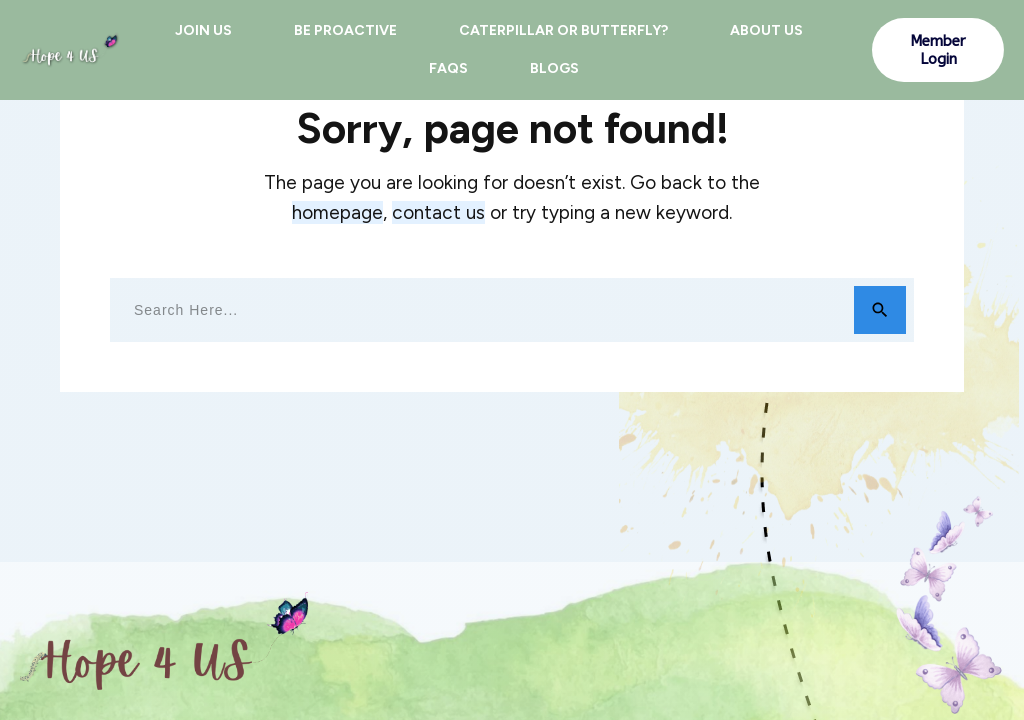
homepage (337, 212)
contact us (438, 212)
